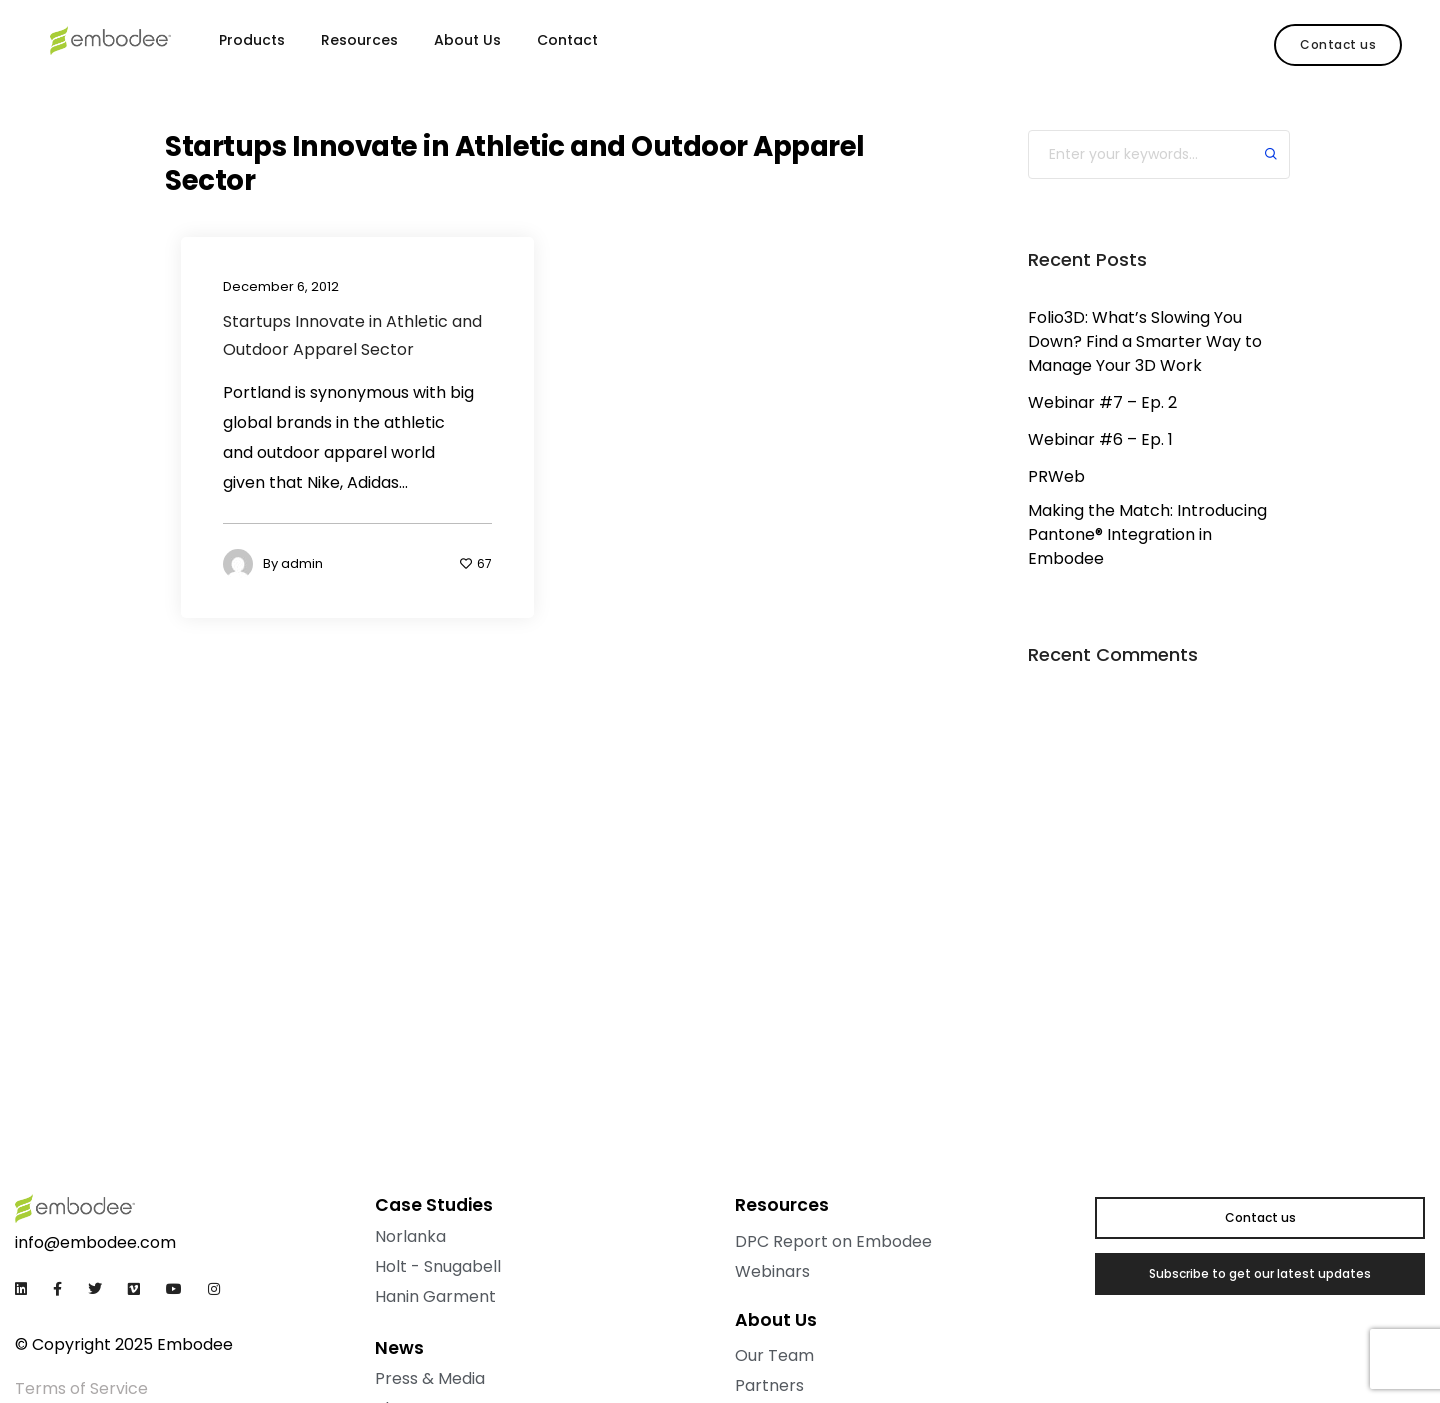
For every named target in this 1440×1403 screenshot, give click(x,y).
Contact (567, 40)
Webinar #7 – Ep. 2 (1102, 402)
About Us (467, 40)
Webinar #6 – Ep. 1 (1100, 439)
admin (302, 564)
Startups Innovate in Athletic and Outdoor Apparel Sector (352, 335)
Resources (359, 40)
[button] (1338, 45)
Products (252, 40)
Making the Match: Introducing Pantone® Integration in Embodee (1147, 534)
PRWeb (1056, 476)
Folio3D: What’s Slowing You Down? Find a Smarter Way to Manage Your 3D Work (1145, 341)
